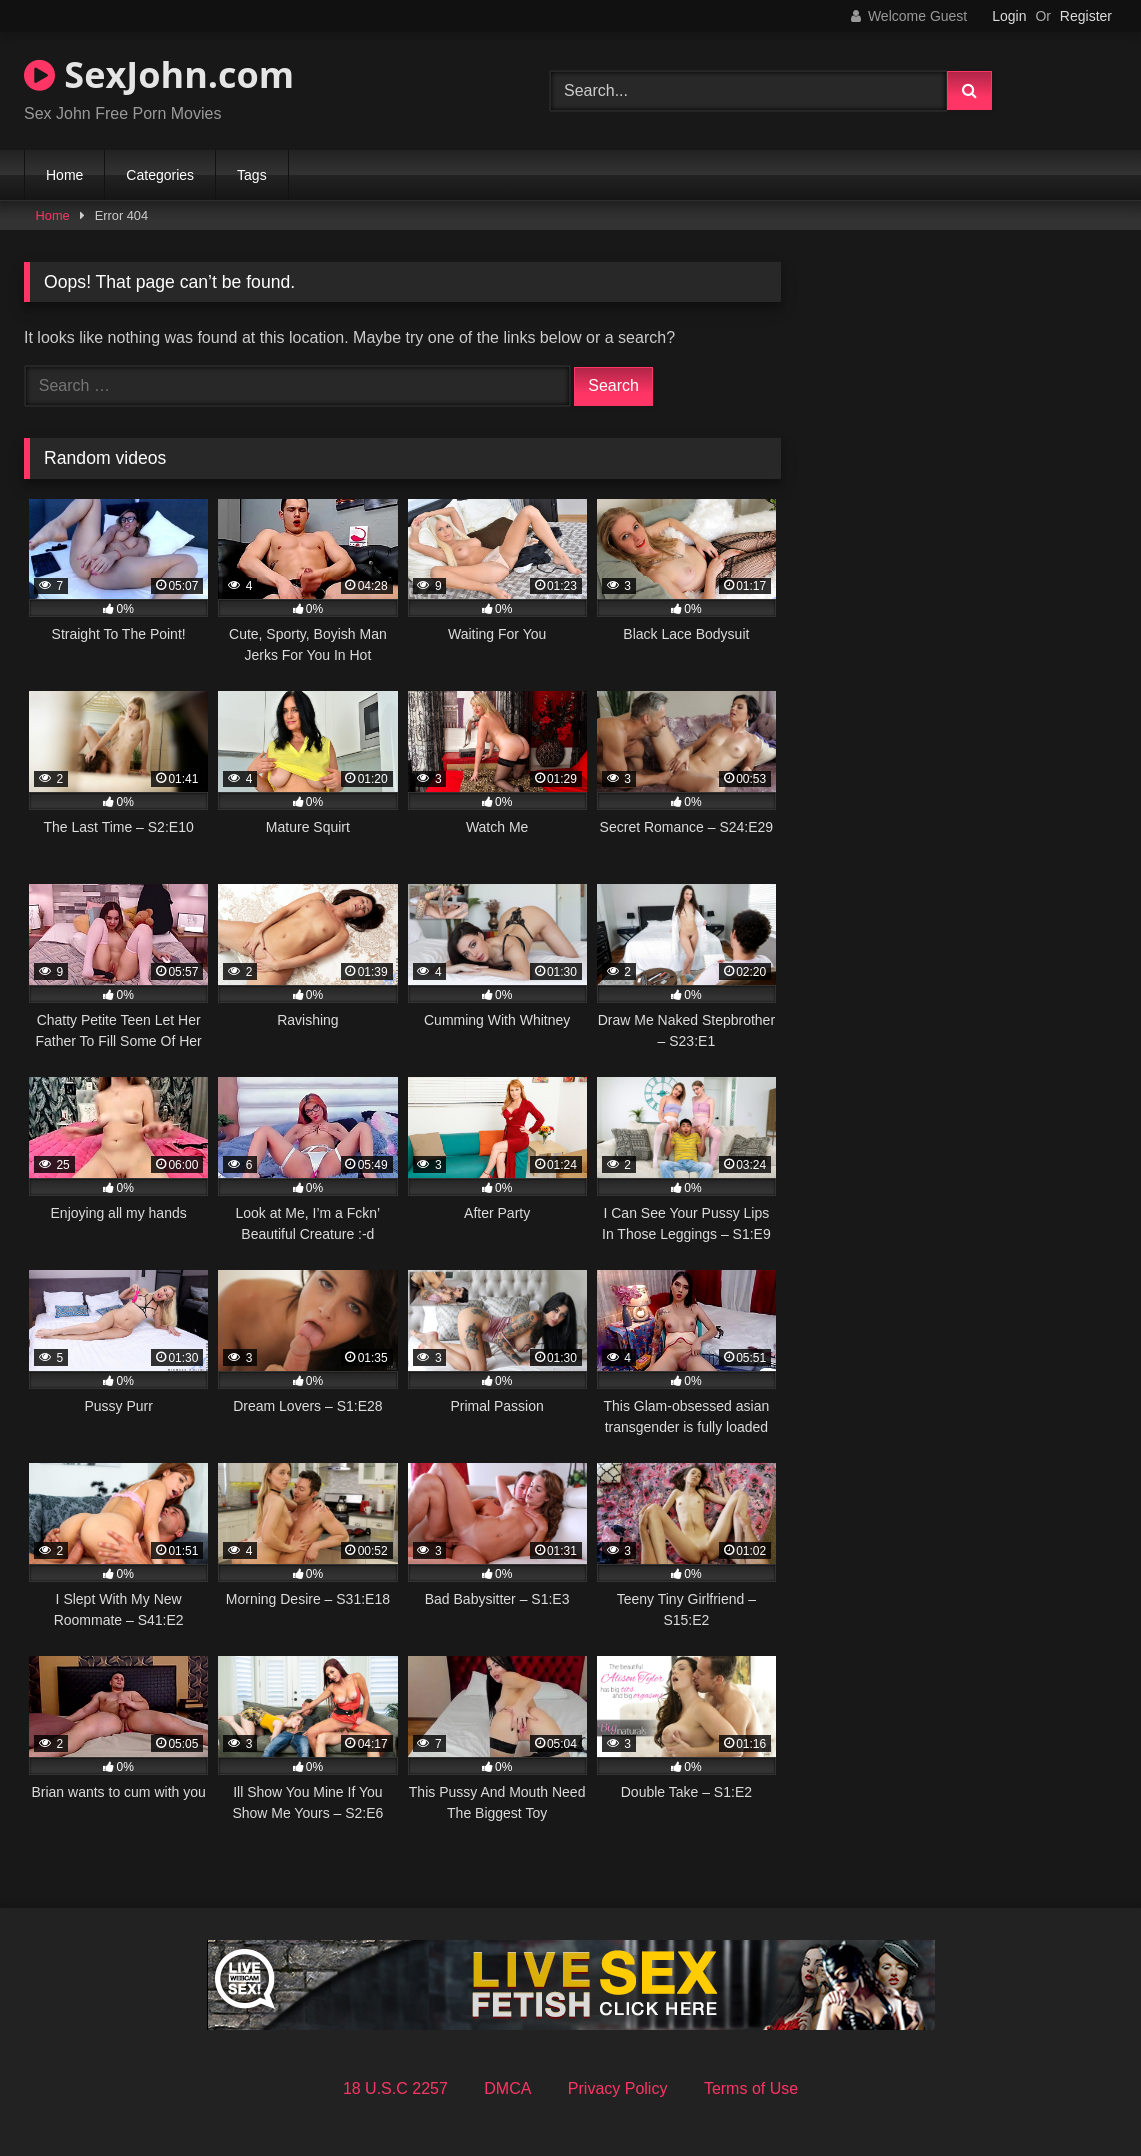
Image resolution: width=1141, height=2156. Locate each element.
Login (1009, 16)
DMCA (507, 2088)
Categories (160, 175)
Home (64, 175)
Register (1086, 16)
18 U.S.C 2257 (395, 2088)
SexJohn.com (159, 74)
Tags (252, 175)
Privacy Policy (618, 2088)
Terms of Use (751, 2088)
